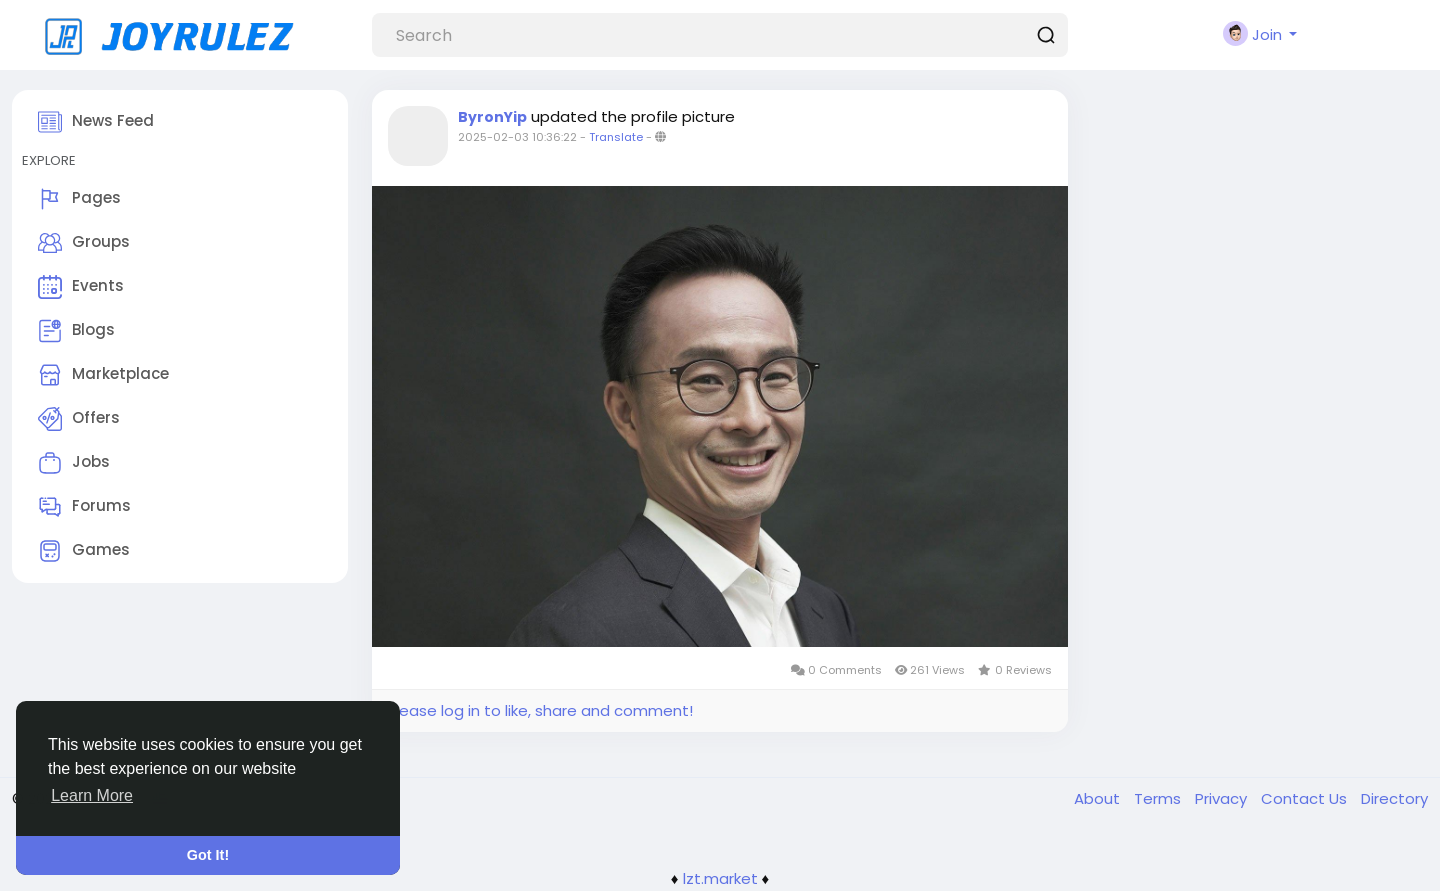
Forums (84, 507)
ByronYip (492, 117)
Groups (84, 243)
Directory (1394, 798)
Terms (1159, 798)
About (1099, 798)
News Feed (96, 122)
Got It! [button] (208, 855)
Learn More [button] (92, 795)
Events (81, 287)
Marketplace (103, 375)
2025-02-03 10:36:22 (517, 137)
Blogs (76, 331)
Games (84, 551)
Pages (79, 199)
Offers (79, 419)
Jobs (74, 463)
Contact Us (1306, 798)
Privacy (1223, 798)
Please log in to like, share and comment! (540, 710)
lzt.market (720, 878)
